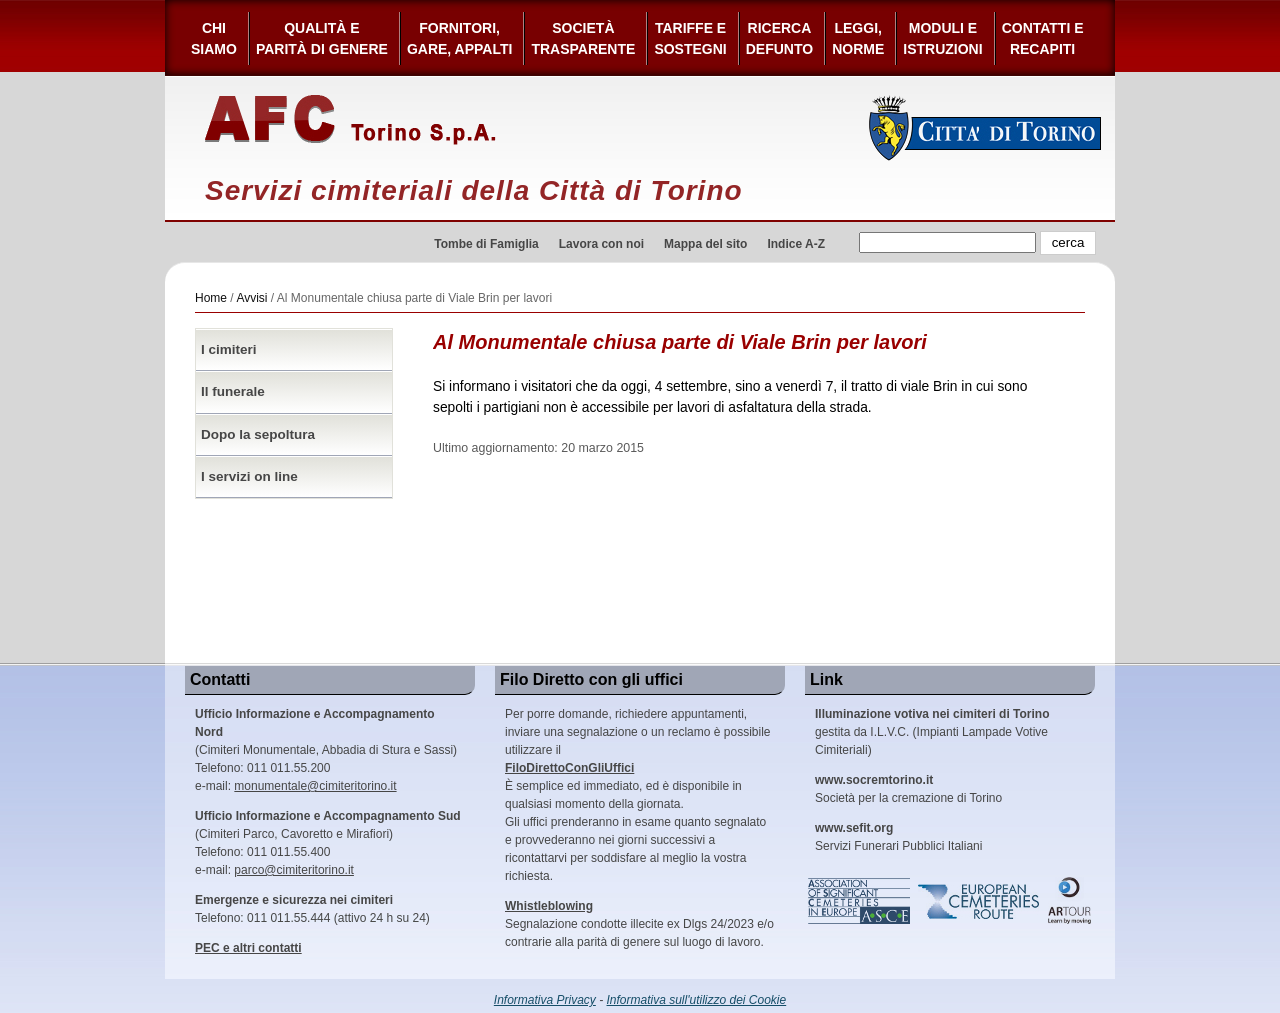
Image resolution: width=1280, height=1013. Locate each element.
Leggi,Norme (858, 38)
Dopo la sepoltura (258, 434)
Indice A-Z (796, 244)
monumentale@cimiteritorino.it (315, 786)
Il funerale (233, 391)
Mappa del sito (705, 244)
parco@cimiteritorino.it (294, 870)
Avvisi (251, 298)
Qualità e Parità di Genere (322, 38)
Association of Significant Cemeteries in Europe (860, 901)
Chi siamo (214, 38)
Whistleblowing (549, 906)
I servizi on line (249, 476)
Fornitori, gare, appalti (460, 38)
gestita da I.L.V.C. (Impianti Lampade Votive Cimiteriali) (932, 732)
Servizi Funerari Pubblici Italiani (898, 837)
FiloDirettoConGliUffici (569, 768)
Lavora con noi (601, 244)
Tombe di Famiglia (486, 244)
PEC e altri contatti (248, 948)
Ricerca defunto (779, 38)
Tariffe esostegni (690, 38)
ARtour (1070, 901)
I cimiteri (229, 349)
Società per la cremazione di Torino (908, 789)
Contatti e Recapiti (1043, 38)
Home (211, 298)
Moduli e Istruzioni (942, 38)
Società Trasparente (583, 38)
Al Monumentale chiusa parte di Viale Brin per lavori (680, 342)
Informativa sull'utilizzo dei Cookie (697, 1000)
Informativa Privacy (545, 1000)
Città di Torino (985, 128)
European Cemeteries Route (980, 901)
